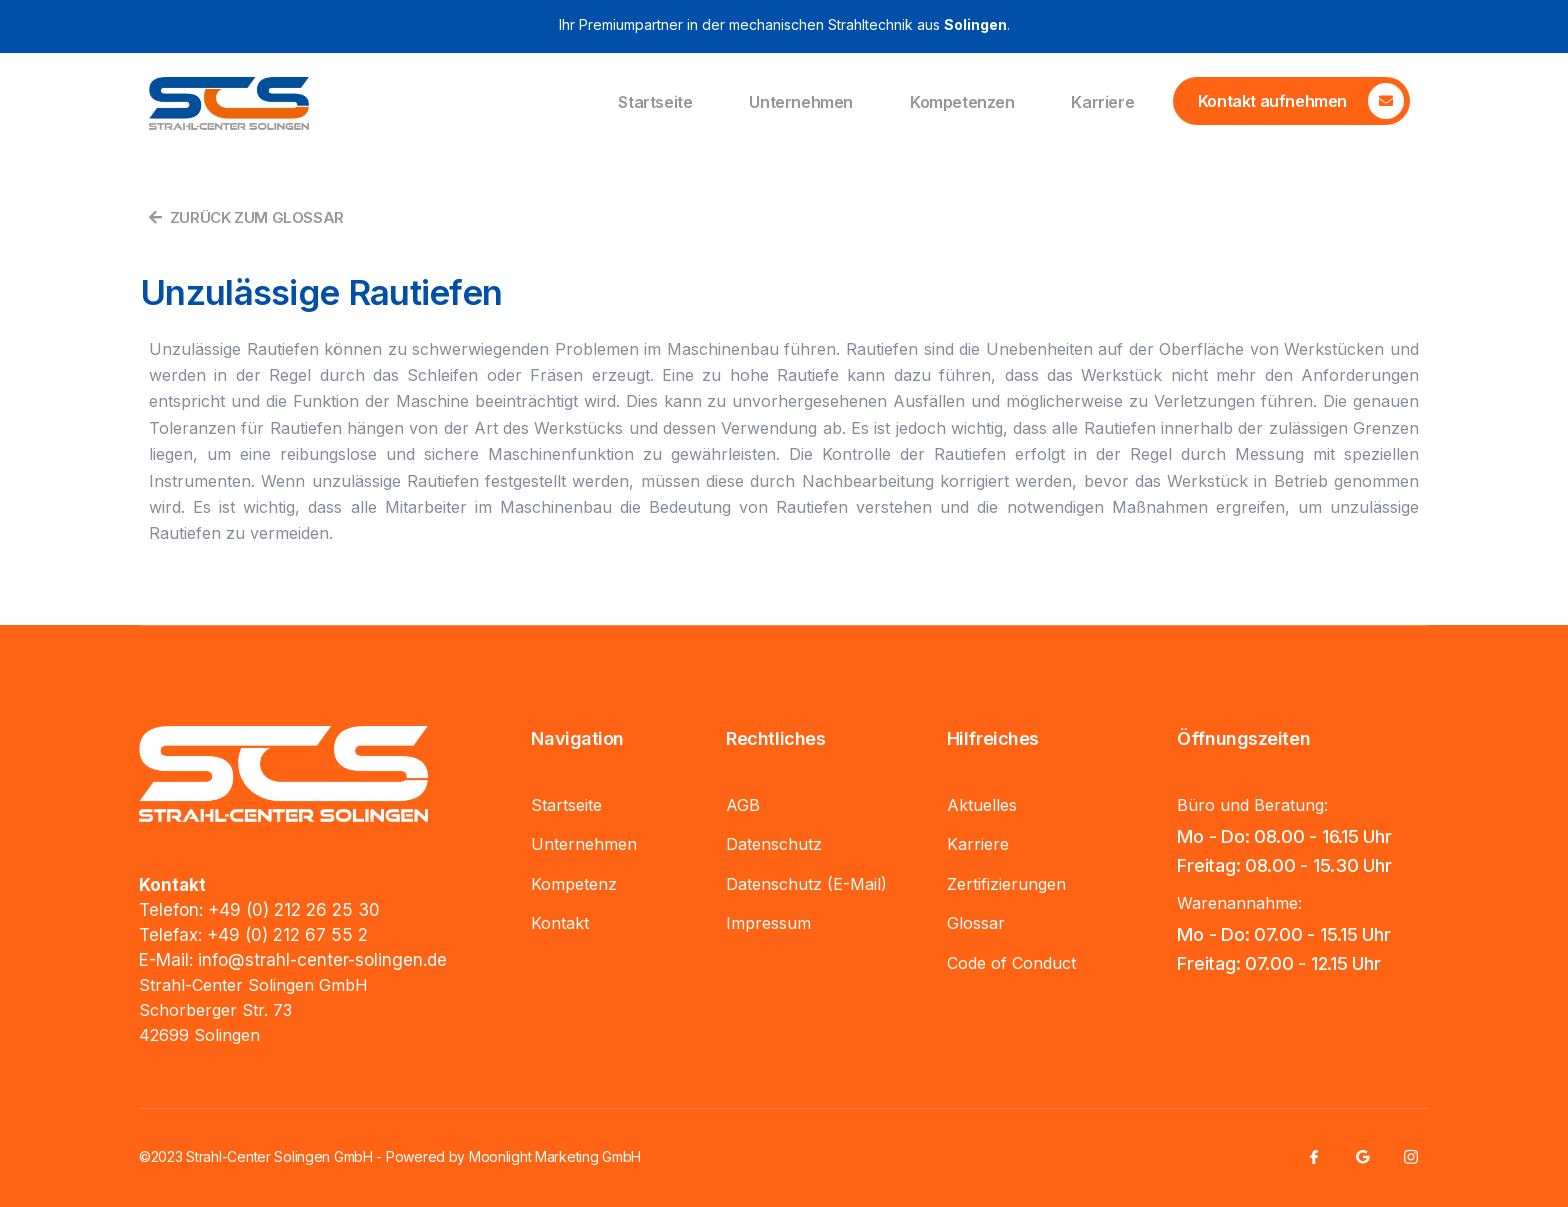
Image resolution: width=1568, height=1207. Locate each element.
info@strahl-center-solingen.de (322, 960)
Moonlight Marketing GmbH (555, 1156)
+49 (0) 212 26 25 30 (294, 910)
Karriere (1102, 103)
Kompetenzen (962, 103)
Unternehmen (801, 103)
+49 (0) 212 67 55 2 (287, 935)
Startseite (655, 103)
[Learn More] (1291, 101)
